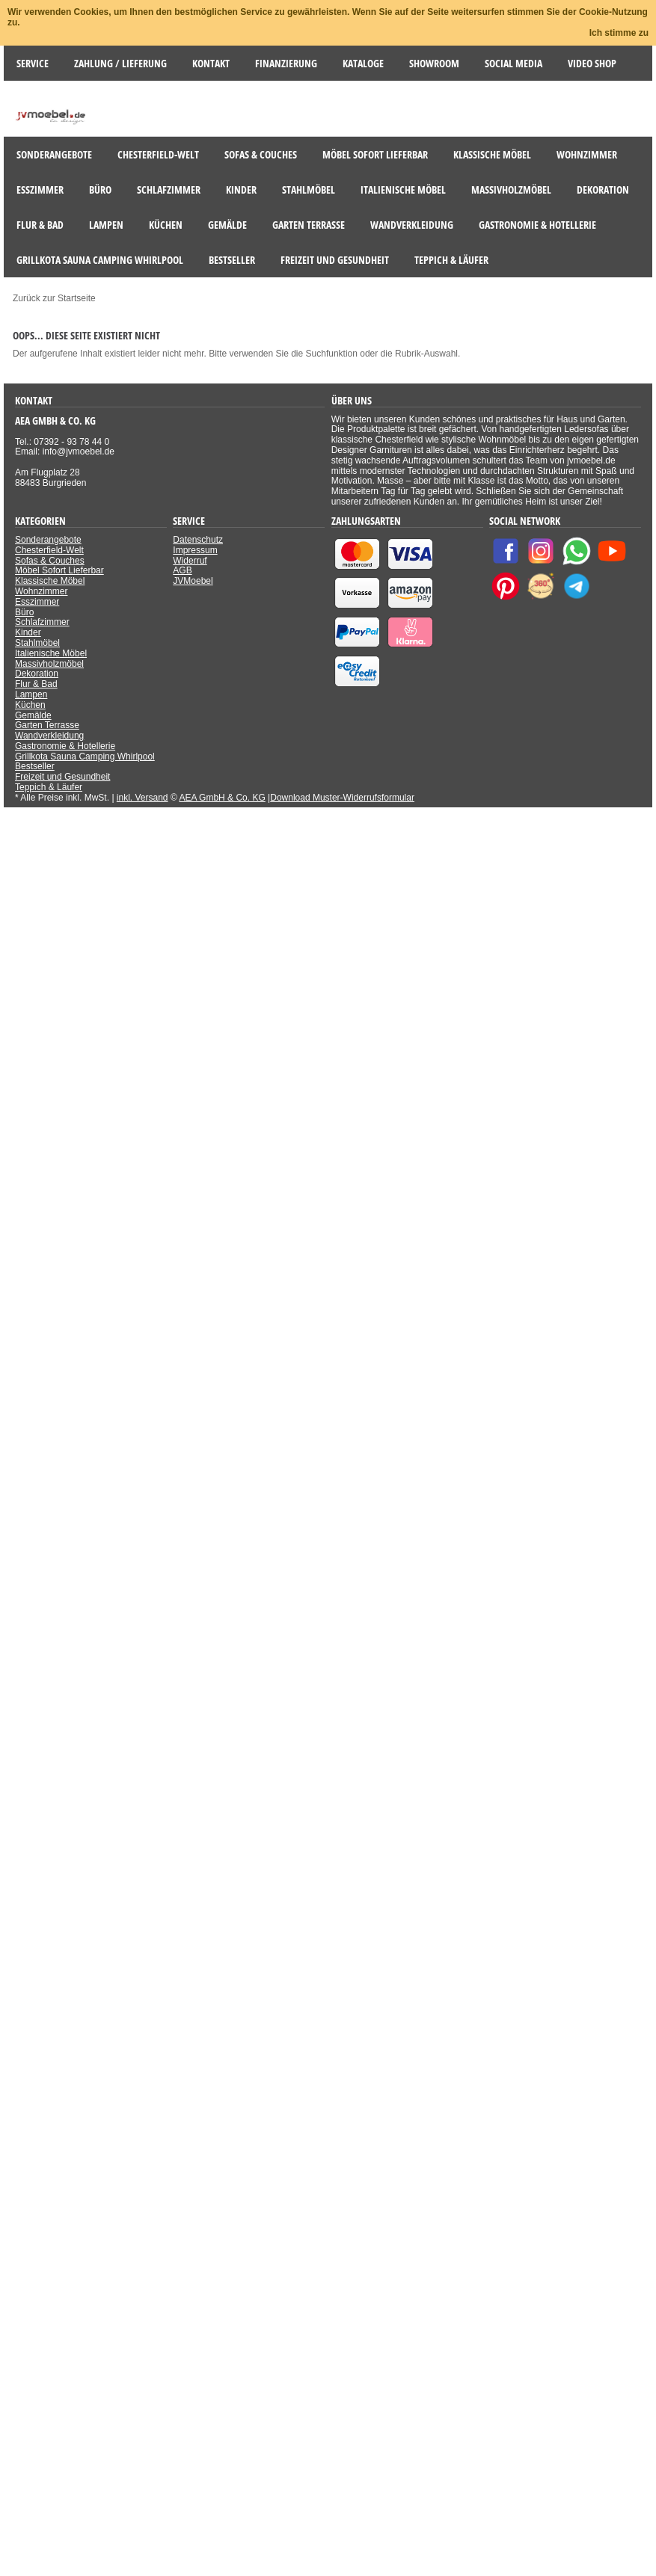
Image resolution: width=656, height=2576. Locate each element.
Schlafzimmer (42, 622)
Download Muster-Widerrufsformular (342, 797)
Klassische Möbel (50, 581)
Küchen (30, 705)
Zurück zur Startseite (54, 298)
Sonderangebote (48, 539)
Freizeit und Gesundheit (62, 776)
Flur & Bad (36, 684)
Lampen (31, 694)
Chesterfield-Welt (49, 550)
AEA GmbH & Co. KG (222, 797)
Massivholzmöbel (49, 664)
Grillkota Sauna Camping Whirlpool (85, 756)
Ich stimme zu (619, 33)
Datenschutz (198, 539)
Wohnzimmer (41, 591)
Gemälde (33, 715)
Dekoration (36, 673)
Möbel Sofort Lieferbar (59, 570)
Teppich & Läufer (48, 787)
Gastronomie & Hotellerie (65, 746)
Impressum (195, 550)
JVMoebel (192, 581)
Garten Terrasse (47, 725)
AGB (182, 570)
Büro (24, 612)
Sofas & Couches (50, 560)
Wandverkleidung (49, 735)
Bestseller (35, 766)
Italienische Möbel (51, 653)
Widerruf (189, 560)
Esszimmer (37, 602)
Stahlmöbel (37, 643)
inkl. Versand (142, 797)
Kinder (28, 632)
